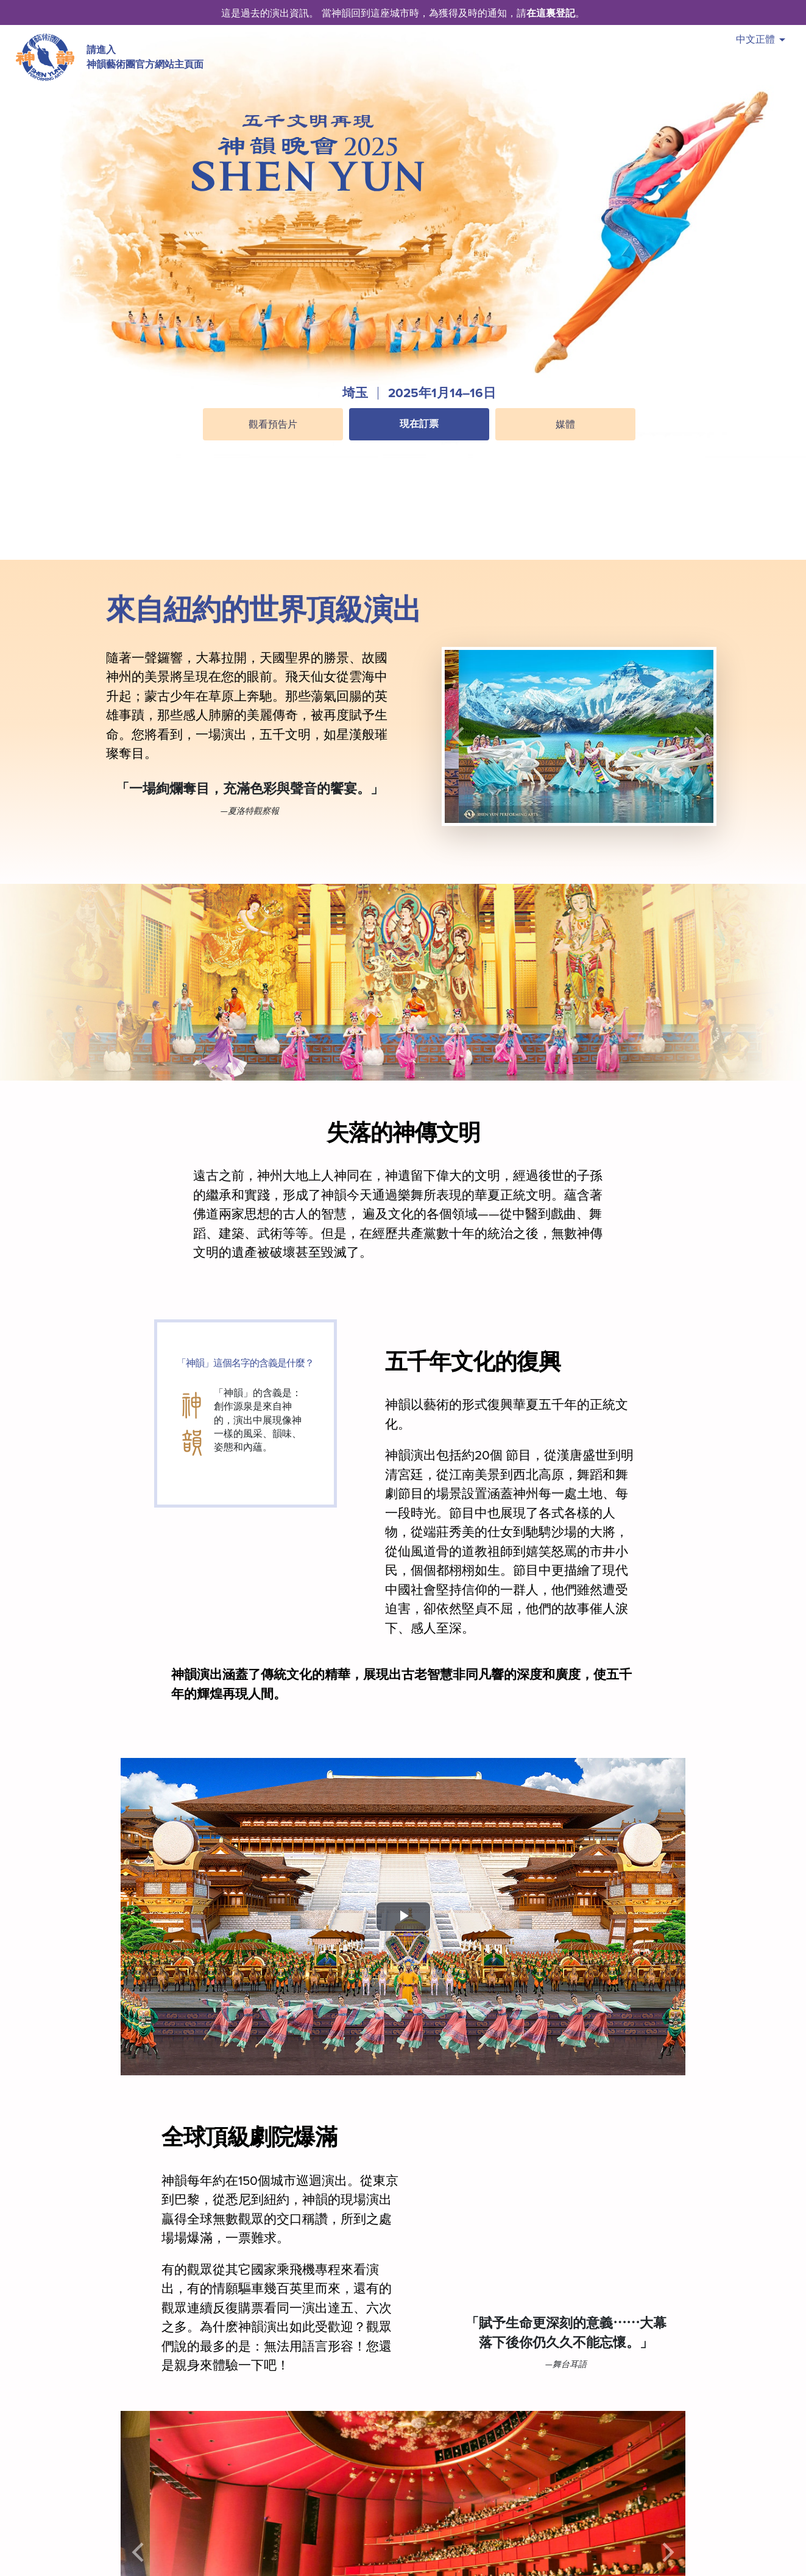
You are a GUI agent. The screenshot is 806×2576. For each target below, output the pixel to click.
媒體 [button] (565, 424)
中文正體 (760, 39)
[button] (419, 452)
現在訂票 (419, 424)
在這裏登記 (550, 13)
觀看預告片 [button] (273, 424)
